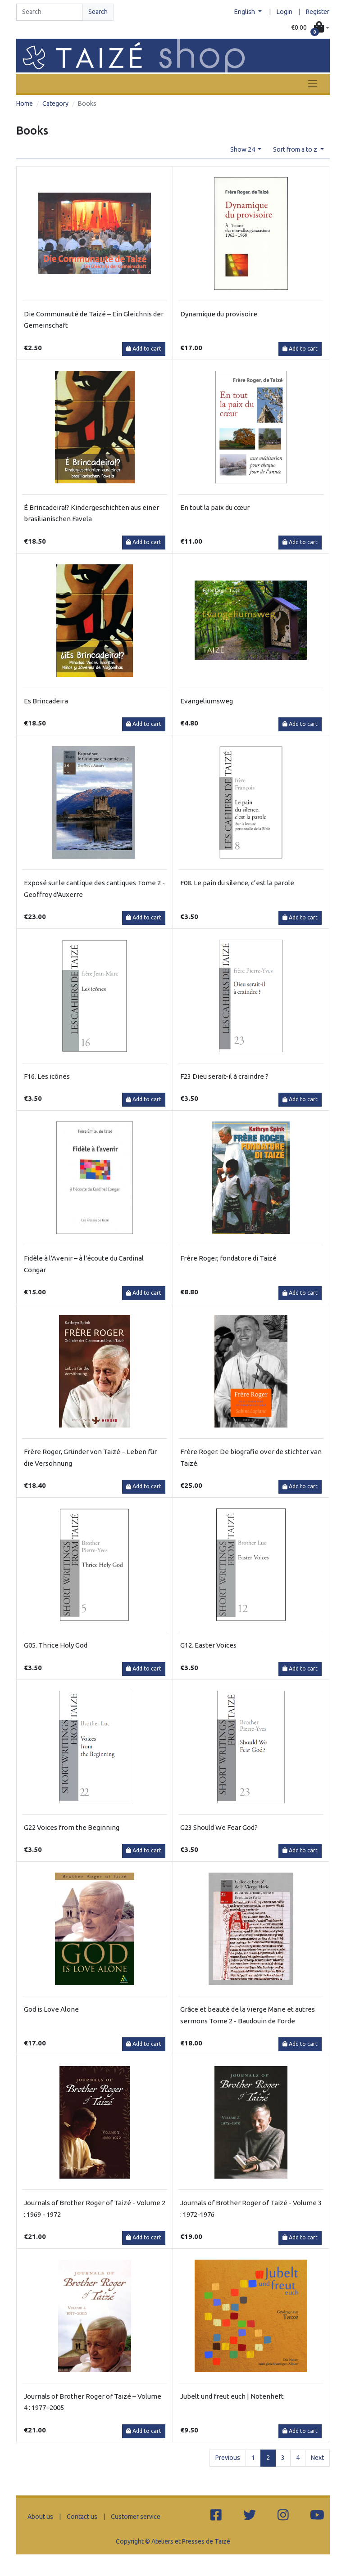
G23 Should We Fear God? (219, 1827)
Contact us (82, 2516)
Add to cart (143, 348)
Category (55, 103)
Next (317, 2457)
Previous (227, 2457)
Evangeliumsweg (206, 701)
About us (40, 2516)
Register (317, 11)
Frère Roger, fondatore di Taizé (228, 1258)
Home (24, 103)
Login (284, 11)
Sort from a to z (296, 149)
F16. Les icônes (47, 1076)
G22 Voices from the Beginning (71, 1827)
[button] (310, 28)
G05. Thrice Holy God (55, 1645)
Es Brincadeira (46, 701)
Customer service (135, 2516)
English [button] (245, 11)
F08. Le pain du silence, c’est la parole (237, 883)
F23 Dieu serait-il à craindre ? (224, 1076)
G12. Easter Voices (208, 1645)
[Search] (49, 12)
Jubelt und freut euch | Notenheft (232, 2396)
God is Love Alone (51, 2009)
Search (98, 11)
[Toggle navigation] (312, 83)
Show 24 (243, 149)
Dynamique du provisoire (218, 314)
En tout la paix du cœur (215, 507)
